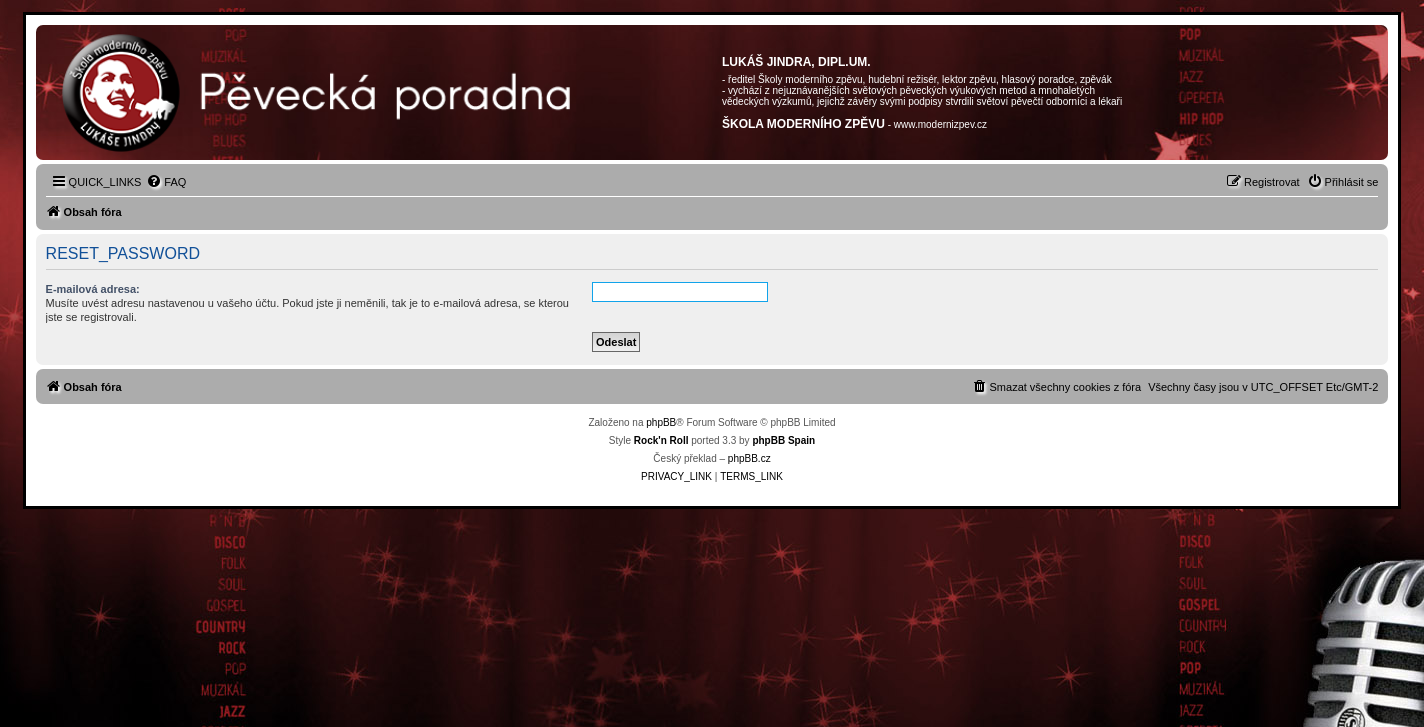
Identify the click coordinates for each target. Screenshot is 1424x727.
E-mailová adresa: (93, 289)
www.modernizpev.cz (940, 124)
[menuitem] (166, 182)
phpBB (661, 422)
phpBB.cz (749, 458)
